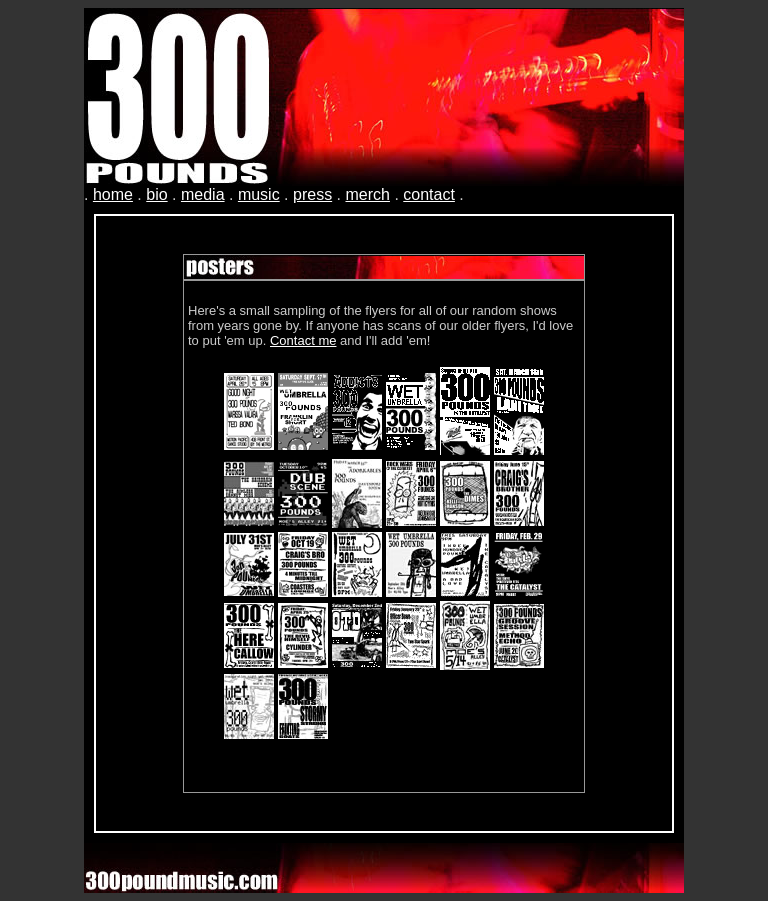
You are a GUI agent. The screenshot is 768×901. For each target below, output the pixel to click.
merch (367, 194)
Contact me (303, 340)
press (312, 194)
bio (156, 194)
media (203, 194)
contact (429, 194)
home (113, 194)
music (259, 194)
